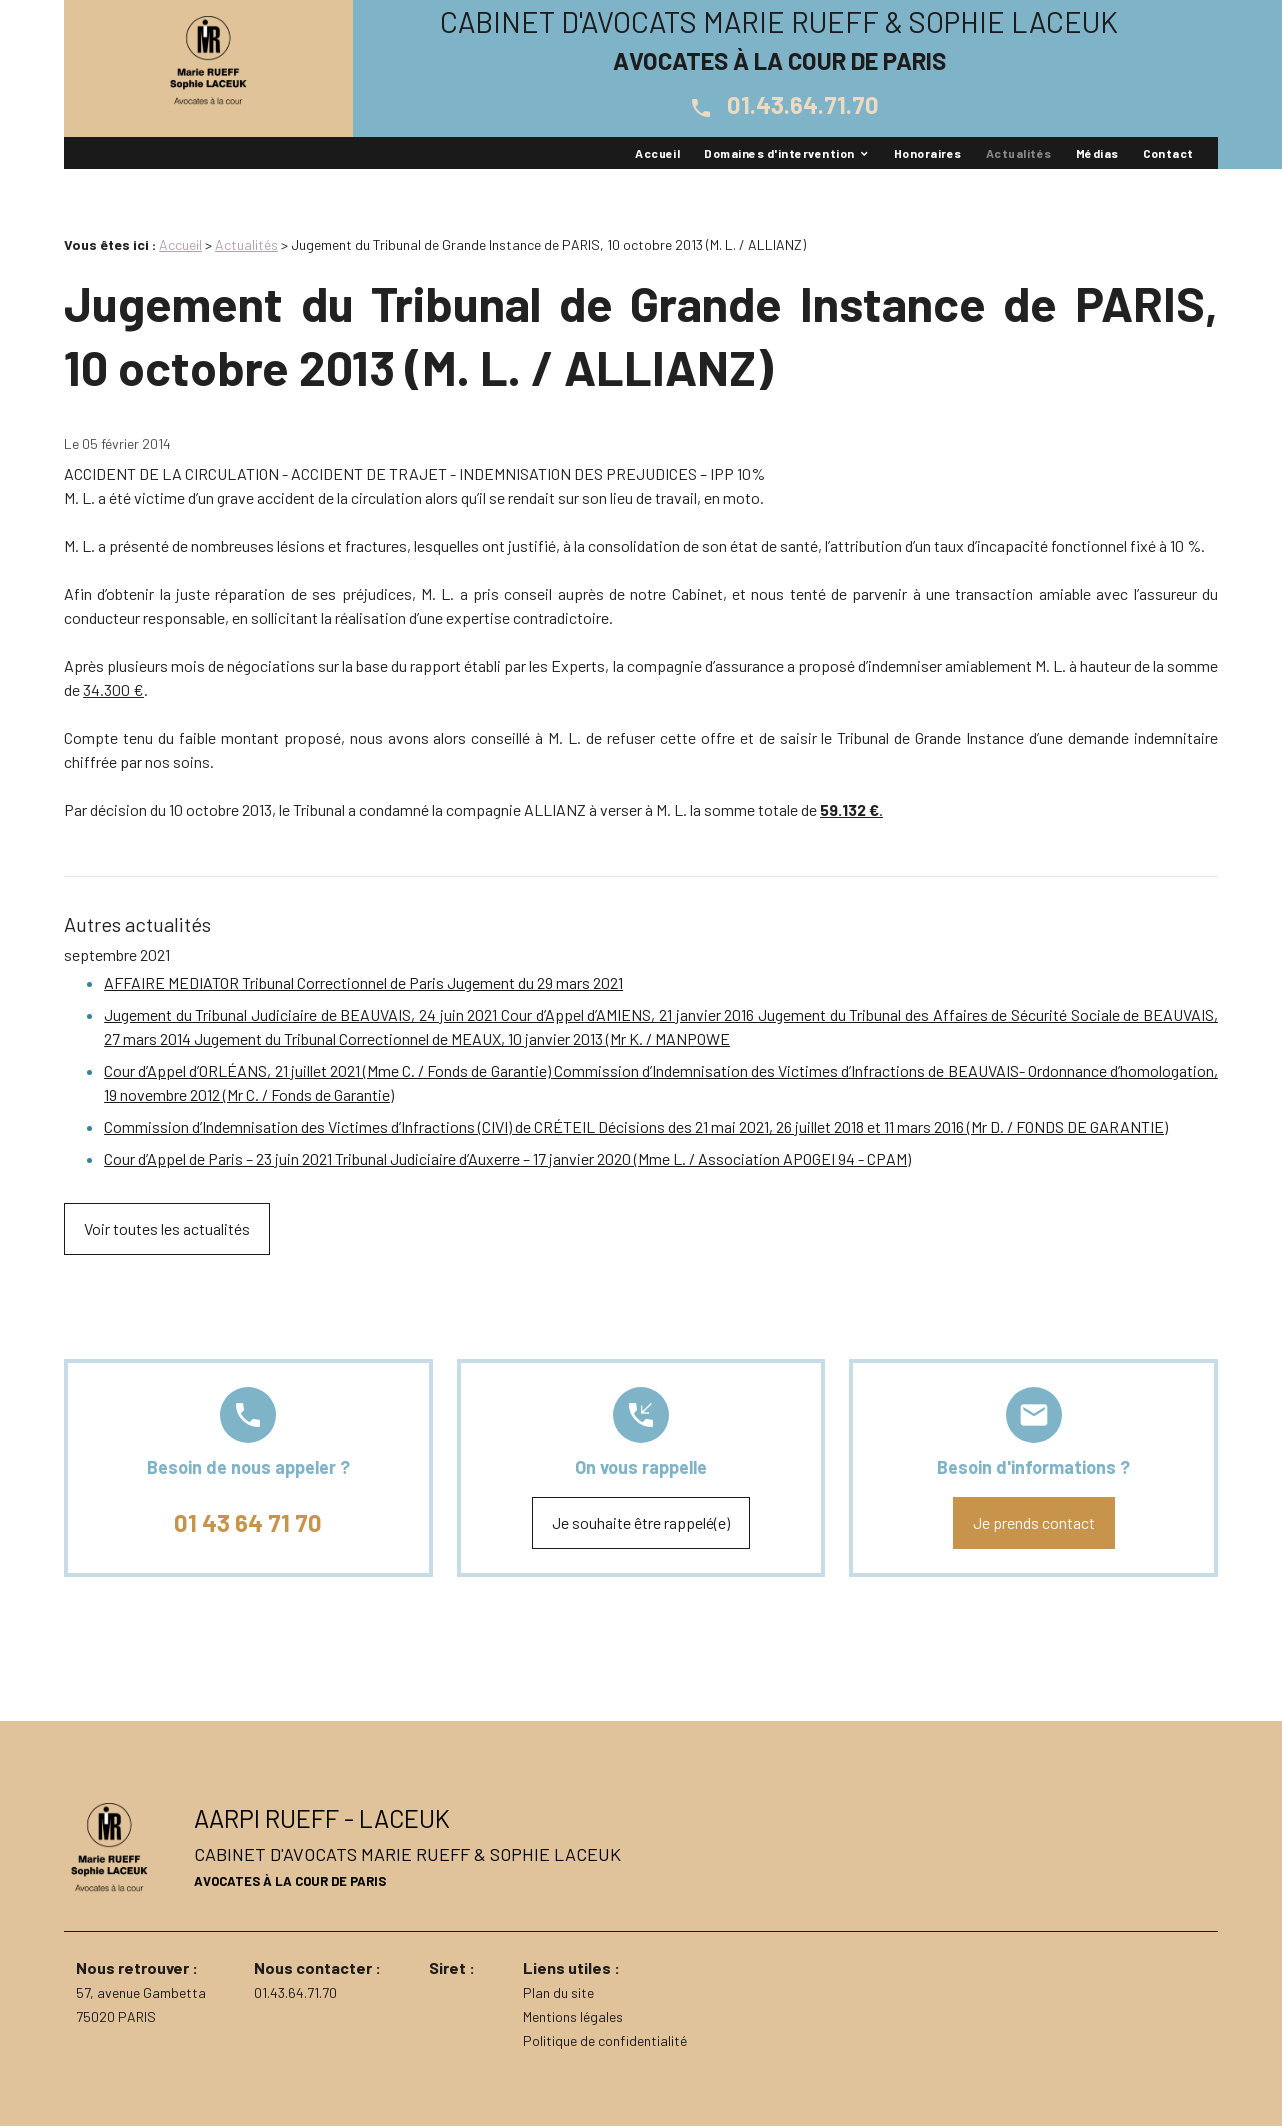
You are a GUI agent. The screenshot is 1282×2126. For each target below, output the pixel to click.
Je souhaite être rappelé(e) (641, 1522)
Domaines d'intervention (779, 153)
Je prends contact (1034, 1522)
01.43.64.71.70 (779, 104)
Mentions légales (573, 2016)
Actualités (1019, 153)
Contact (1168, 153)
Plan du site (558, 1992)
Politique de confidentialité (605, 2040)
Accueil (657, 153)
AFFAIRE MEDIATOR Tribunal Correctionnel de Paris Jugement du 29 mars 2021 (363, 982)
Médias (1097, 153)
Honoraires (928, 153)
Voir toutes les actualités (167, 1228)
